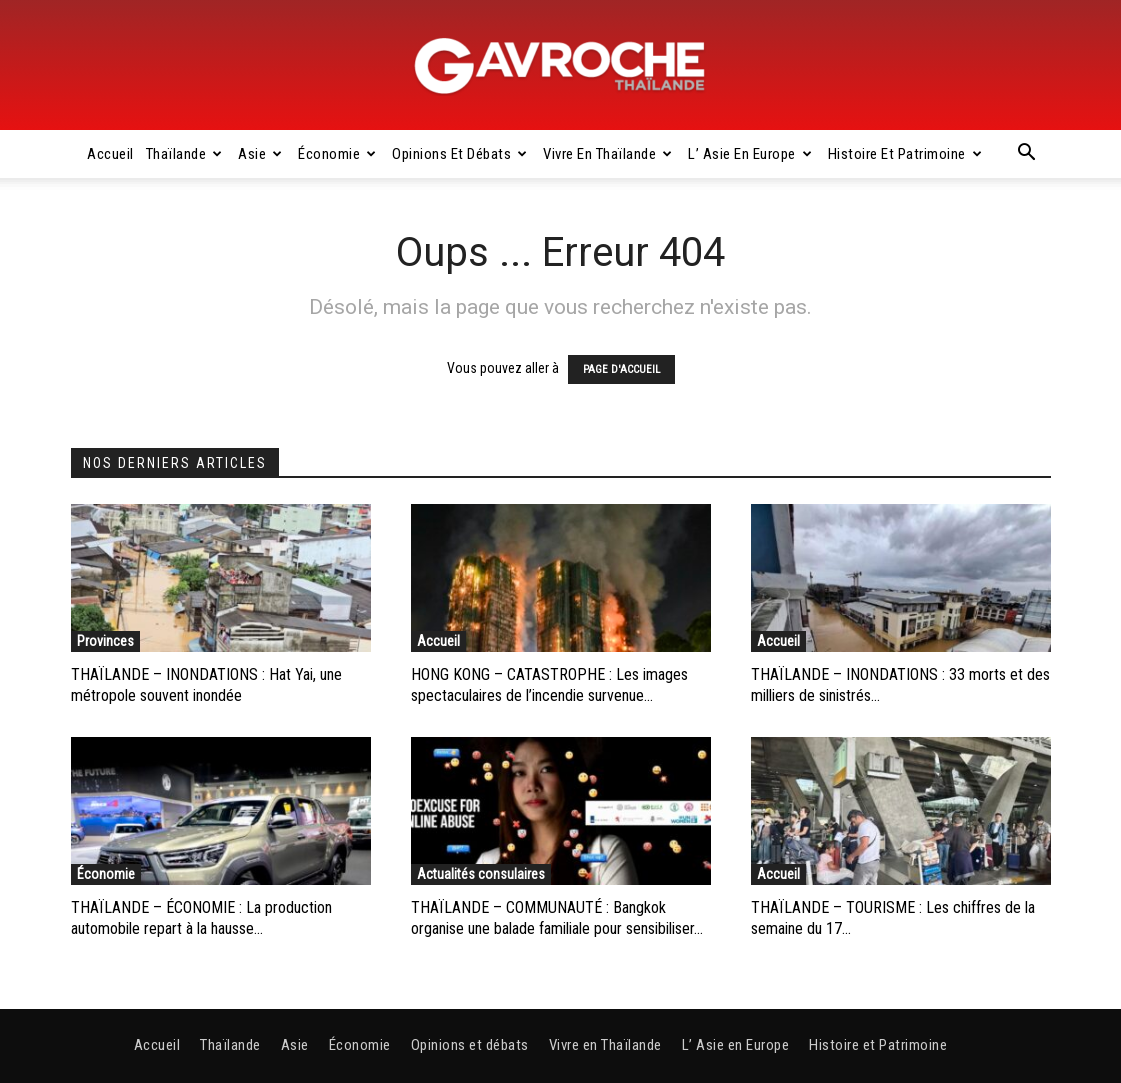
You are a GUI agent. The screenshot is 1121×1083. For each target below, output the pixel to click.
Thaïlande (184, 154)
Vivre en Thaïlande (608, 154)
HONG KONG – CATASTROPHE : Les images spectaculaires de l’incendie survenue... (549, 685)
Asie (260, 154)
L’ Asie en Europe (750, 154)
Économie (337, 154)
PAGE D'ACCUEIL (621, 369)
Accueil (110, 154)
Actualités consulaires (481, 874)
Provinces (105, 641)
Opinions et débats (460, 154)
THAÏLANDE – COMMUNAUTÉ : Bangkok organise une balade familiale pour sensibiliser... (557, 918)
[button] (1027, 155)
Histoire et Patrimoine (905, 154)
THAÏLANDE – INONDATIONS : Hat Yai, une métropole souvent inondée (206, 685)
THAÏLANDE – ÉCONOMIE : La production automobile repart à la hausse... (201, 918)
